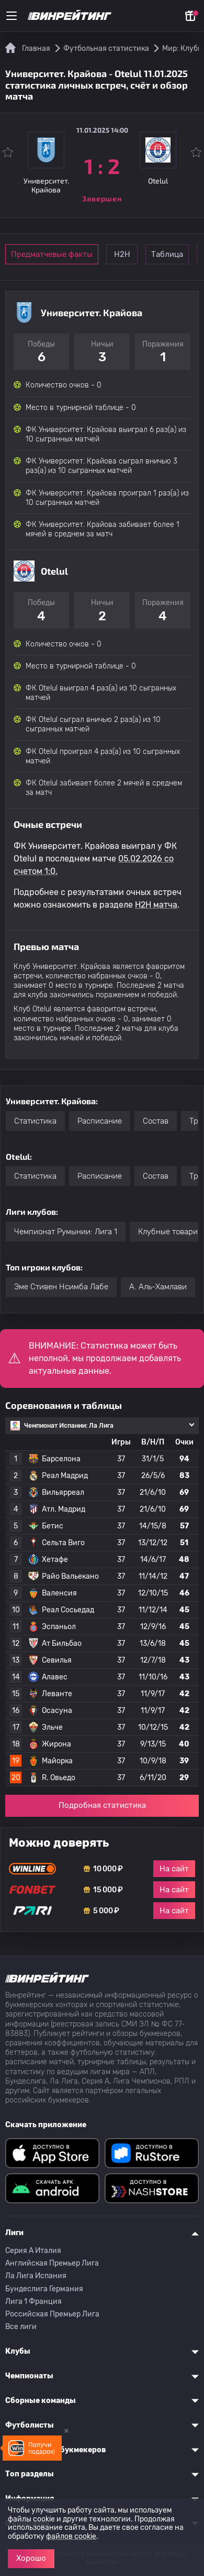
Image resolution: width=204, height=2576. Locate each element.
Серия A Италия (33, 2250)
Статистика (35, 1121)
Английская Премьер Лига (52, 2263)
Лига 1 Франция (33, 2301)
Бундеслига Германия (44, 2288)
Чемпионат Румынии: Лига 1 (65, 1231)
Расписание (99, 1121)
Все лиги (21, 2326)
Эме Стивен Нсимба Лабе (61, 1286)
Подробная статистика (102, 1805)
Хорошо (31, 2558)
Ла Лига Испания (35, 2275)
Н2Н (122, 254)
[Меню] (11, 15)
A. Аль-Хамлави (158, 1286)
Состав (155, 1121)
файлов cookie (71, 2536)
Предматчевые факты (52, 254)
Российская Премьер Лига (52, 2314)
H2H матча (156, 905)
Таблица (167, 254)
